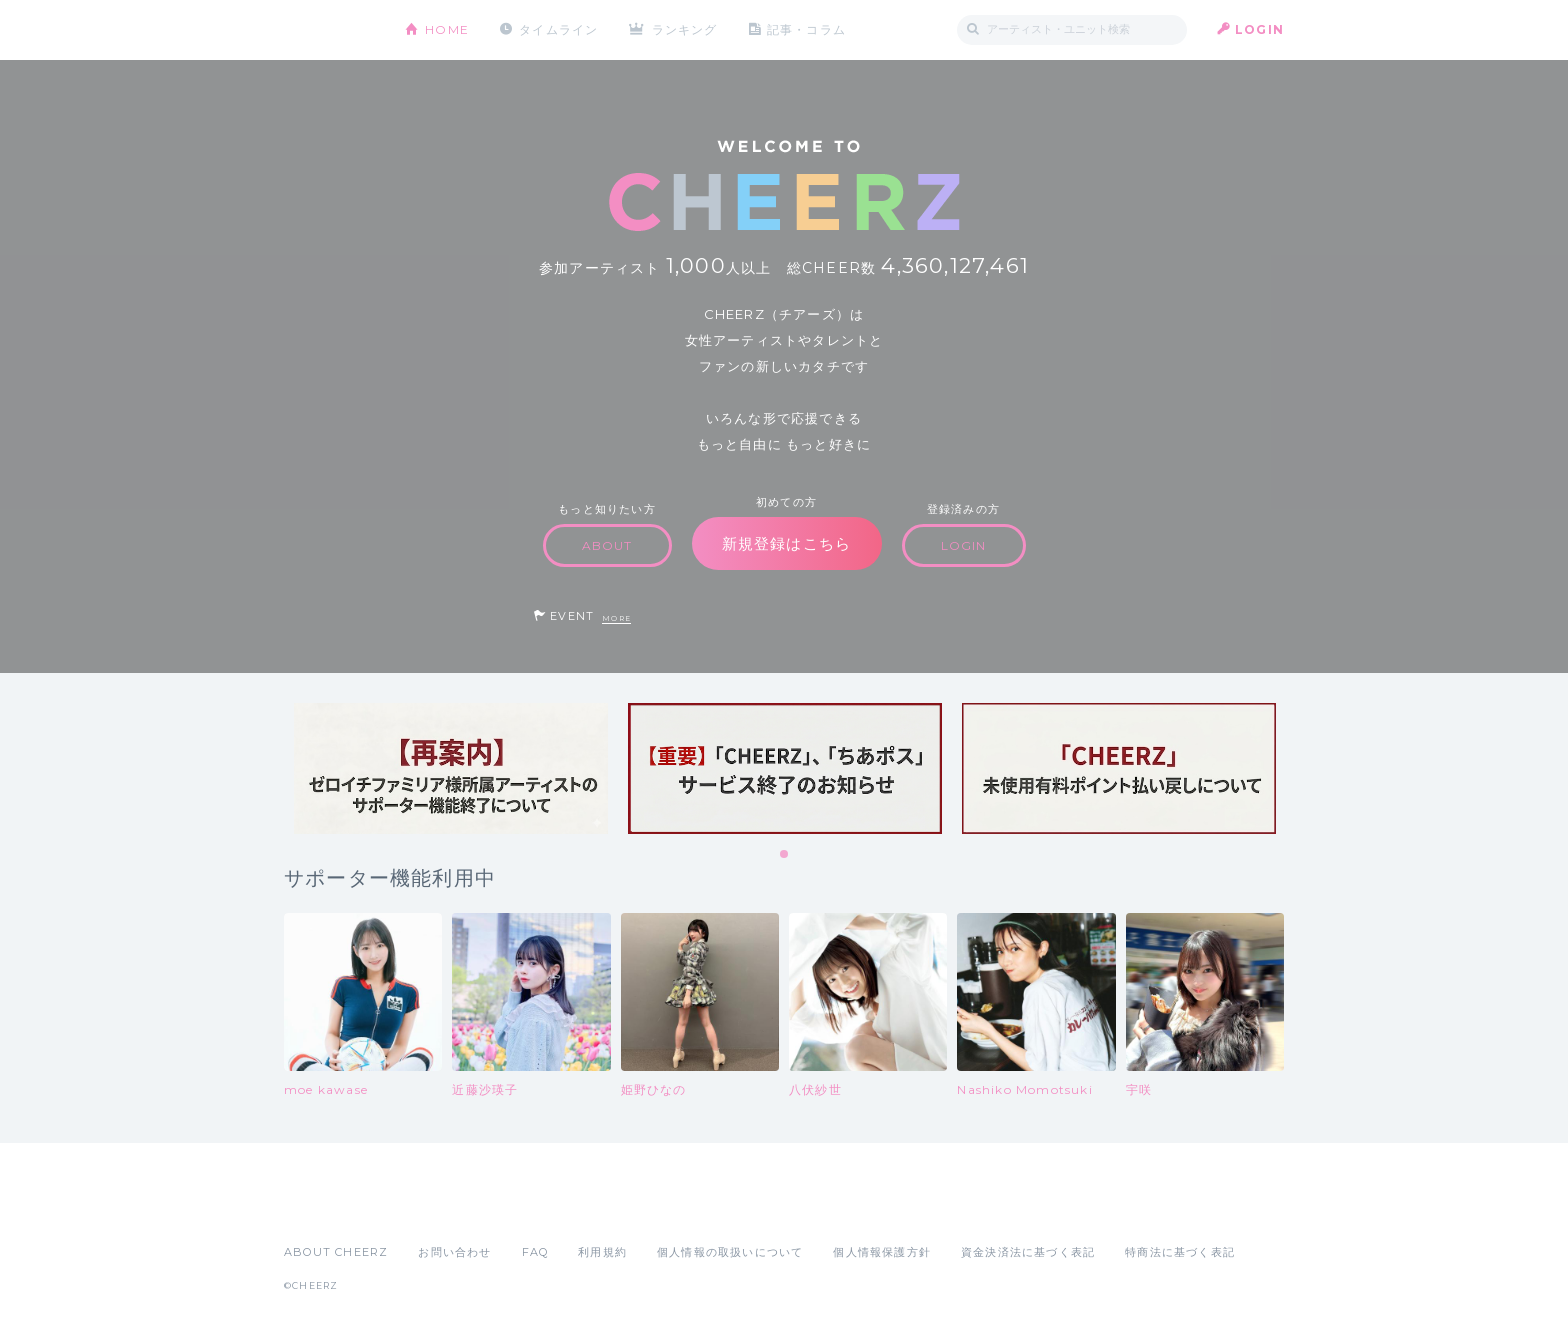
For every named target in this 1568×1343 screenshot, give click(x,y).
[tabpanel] (451, 768)
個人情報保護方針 (882, 1252)
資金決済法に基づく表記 (1028, 1252)
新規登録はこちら (787, 543)
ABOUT (607, 545)
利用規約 (602, 1252)
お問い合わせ (454, 1252)
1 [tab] (785, 855)
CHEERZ (329, 30)
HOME (447, 29)
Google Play (436, 1208)
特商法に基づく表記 (1180, 1252)
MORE (616, 618)
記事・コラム (806, 29)
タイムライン (558, 29)
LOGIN (1259, 29)
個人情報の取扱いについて (730, 1252)
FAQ (535, 1252)
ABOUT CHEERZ (336, 1252)
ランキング (685, 29)
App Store (330, 1208)
